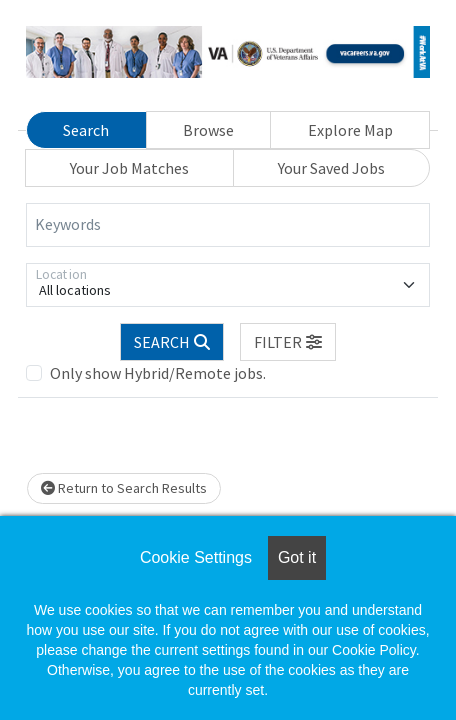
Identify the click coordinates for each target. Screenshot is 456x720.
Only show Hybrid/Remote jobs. (158, 373)
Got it (297, 557)
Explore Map (350, 130)
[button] (288, 342)
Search (86, 130)
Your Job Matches (129, 168)
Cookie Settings (196, 557)
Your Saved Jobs (331, 168)
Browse (208, 130)
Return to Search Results (124, 488)
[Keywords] (228, 225)
